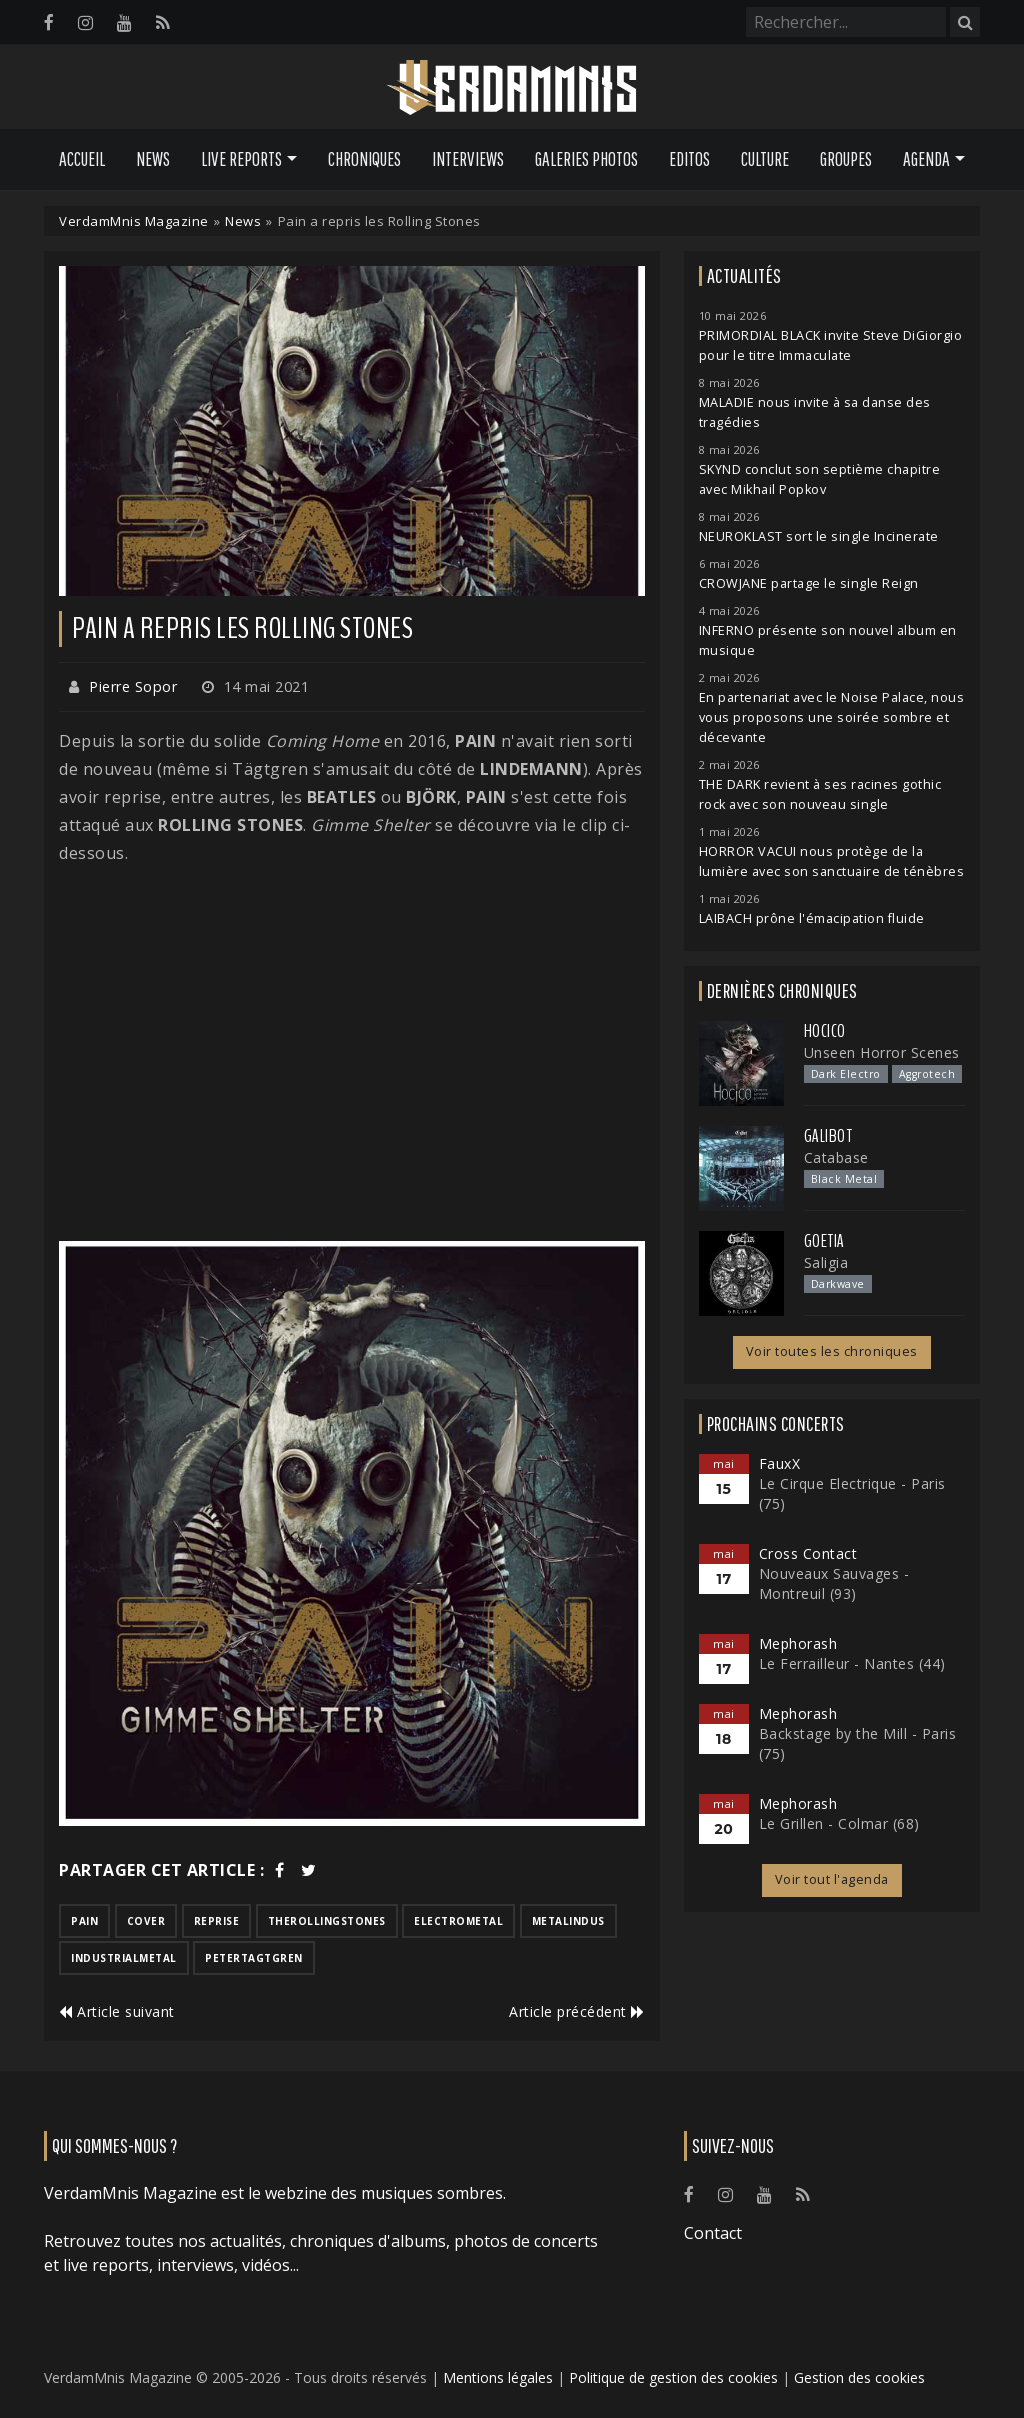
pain (84, 1921)
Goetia (824, 1241)
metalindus (568, 1921)
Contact (713, 2233)
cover (146, 1921)
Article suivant (117, 2011)
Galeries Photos (586, 159)
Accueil (82, 159)
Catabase (836, 1157)
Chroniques (364, 159)
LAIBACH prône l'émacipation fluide (812, 918)
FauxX (780, 1463)
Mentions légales (498, 2377)
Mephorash (798, 1643)
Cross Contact (808, 1553)
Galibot (828, 1136)
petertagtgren (254, 1958)
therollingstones (327, 1921)
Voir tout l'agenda (832, 1879)
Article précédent (577, 2011)
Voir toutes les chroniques (832, 1351)
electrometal (458, 1921)
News (153, 159)
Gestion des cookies (859, 2377)
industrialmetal (124, 1958)
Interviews (468, 159)
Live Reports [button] (241, 159)
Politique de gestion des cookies (673, 2377)
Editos (689, 159)
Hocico (825, 1031)
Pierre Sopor (133, 686)
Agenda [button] (926, 159)
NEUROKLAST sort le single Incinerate (819, 536)
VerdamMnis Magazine (134, 221)
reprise (217, 1921)
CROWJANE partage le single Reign (809, 583)
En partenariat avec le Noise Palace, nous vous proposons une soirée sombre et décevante (832, 717)
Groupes (846, 159)
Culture (765, 159)
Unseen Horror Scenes (882, 1052)
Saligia (826, 1262)
